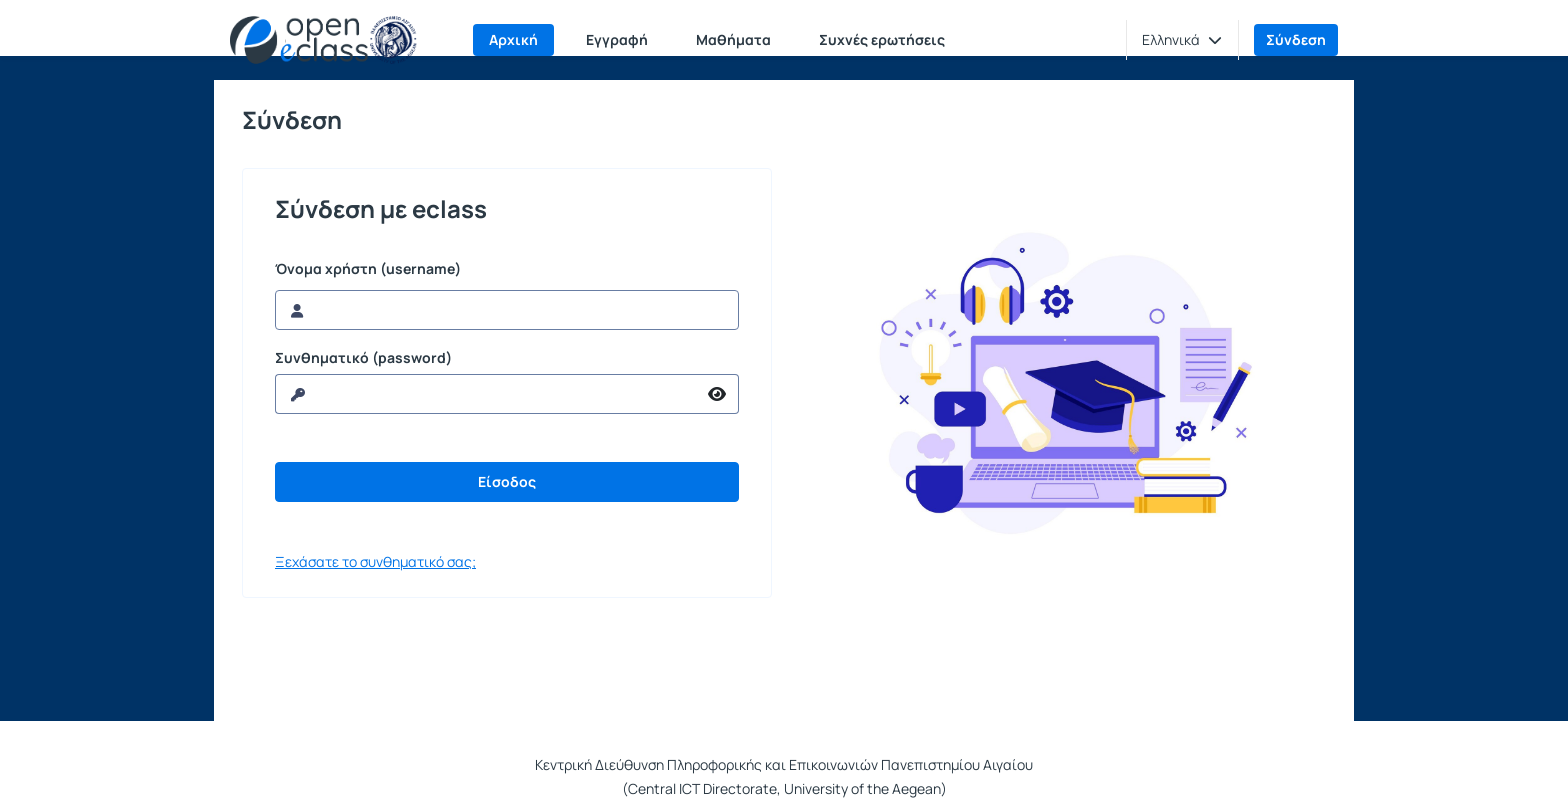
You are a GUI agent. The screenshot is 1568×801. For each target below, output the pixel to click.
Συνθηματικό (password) (363, 358)
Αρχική (513, 39)
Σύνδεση (1296, 39)
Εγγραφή (617, 39)
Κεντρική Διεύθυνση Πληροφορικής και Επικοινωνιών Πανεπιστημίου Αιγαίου (784, 764)
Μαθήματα (733, 39)
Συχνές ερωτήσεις (882, 39)
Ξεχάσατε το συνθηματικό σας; (375, 561)
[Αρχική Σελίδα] (323, 40)
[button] (1182, 40)
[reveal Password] (486, 394)
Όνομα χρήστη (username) (368, 269)
